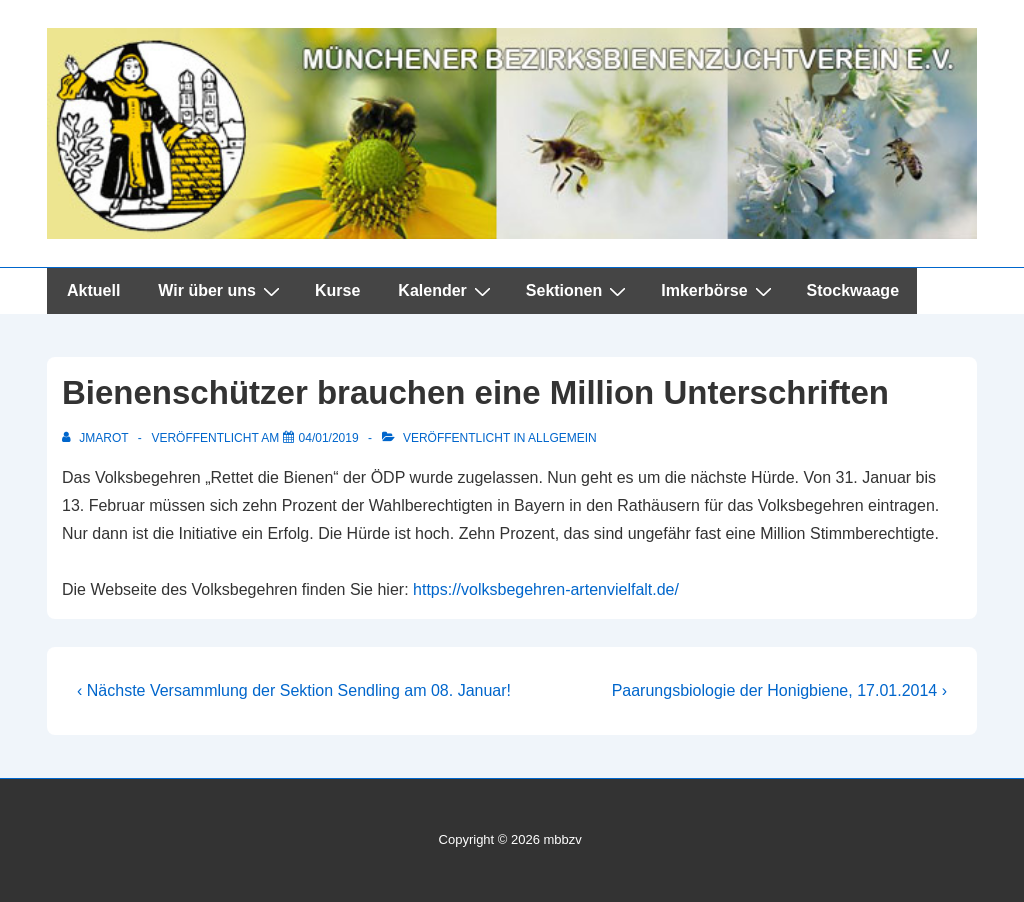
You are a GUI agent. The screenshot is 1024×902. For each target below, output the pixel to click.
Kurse (337, 290)
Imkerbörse (718, 291)
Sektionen (578, 291)
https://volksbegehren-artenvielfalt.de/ (546, 589)
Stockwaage (853, 290)
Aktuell (93, 290)
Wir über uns (221, 291)
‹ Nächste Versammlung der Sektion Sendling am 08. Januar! (294, 690)
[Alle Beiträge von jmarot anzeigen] (97, 438)
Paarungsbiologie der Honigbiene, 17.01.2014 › (779, 690)
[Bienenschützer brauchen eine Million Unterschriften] (329, 438)
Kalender (446, 291)
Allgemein (562, 438)
